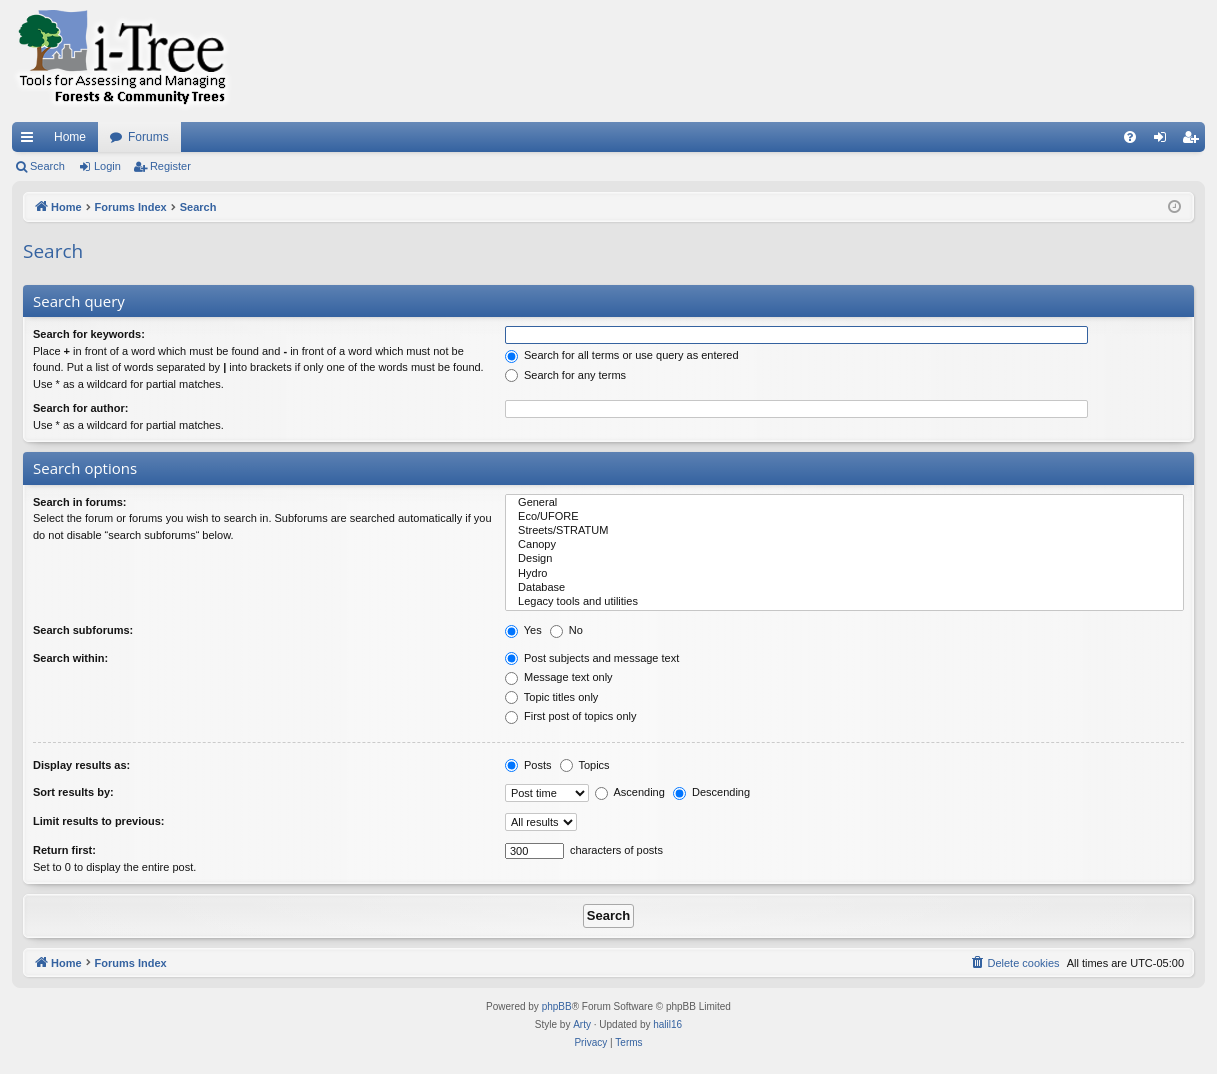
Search (47, 166)
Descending (711, 792)
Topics (585, 765)
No (566, 630)
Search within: (70, 658)
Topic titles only (551, 697)
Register (170, 166)
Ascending (630, 792)
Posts (528, 765)
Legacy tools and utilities (844, 602)
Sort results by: (73, 792)
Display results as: (81, 765)
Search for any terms (565, 375)
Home (70, 137)
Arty (582, 1024)
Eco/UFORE (844, 517)
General (844, 503)
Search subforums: (83, 630)
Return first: (64, 850)
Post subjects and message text (592, 658)
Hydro (844, 574)
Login (107, 166)
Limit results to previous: (98, 821)
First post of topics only (571, 716)
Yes (523, 630)
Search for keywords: (89, 334)
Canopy (844, 545)
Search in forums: (80, 502)
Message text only (559, 677)
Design (844, 559)
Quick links (31, 141)
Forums (148, 137)
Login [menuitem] (1164, 141)
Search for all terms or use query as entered (622, 355)
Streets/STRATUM (844, 531)
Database (844, 588)
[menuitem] (1130, 137)
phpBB (557, 1006)
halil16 (667, 1024)
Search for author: (80, 408)
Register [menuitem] (1194, 141)
